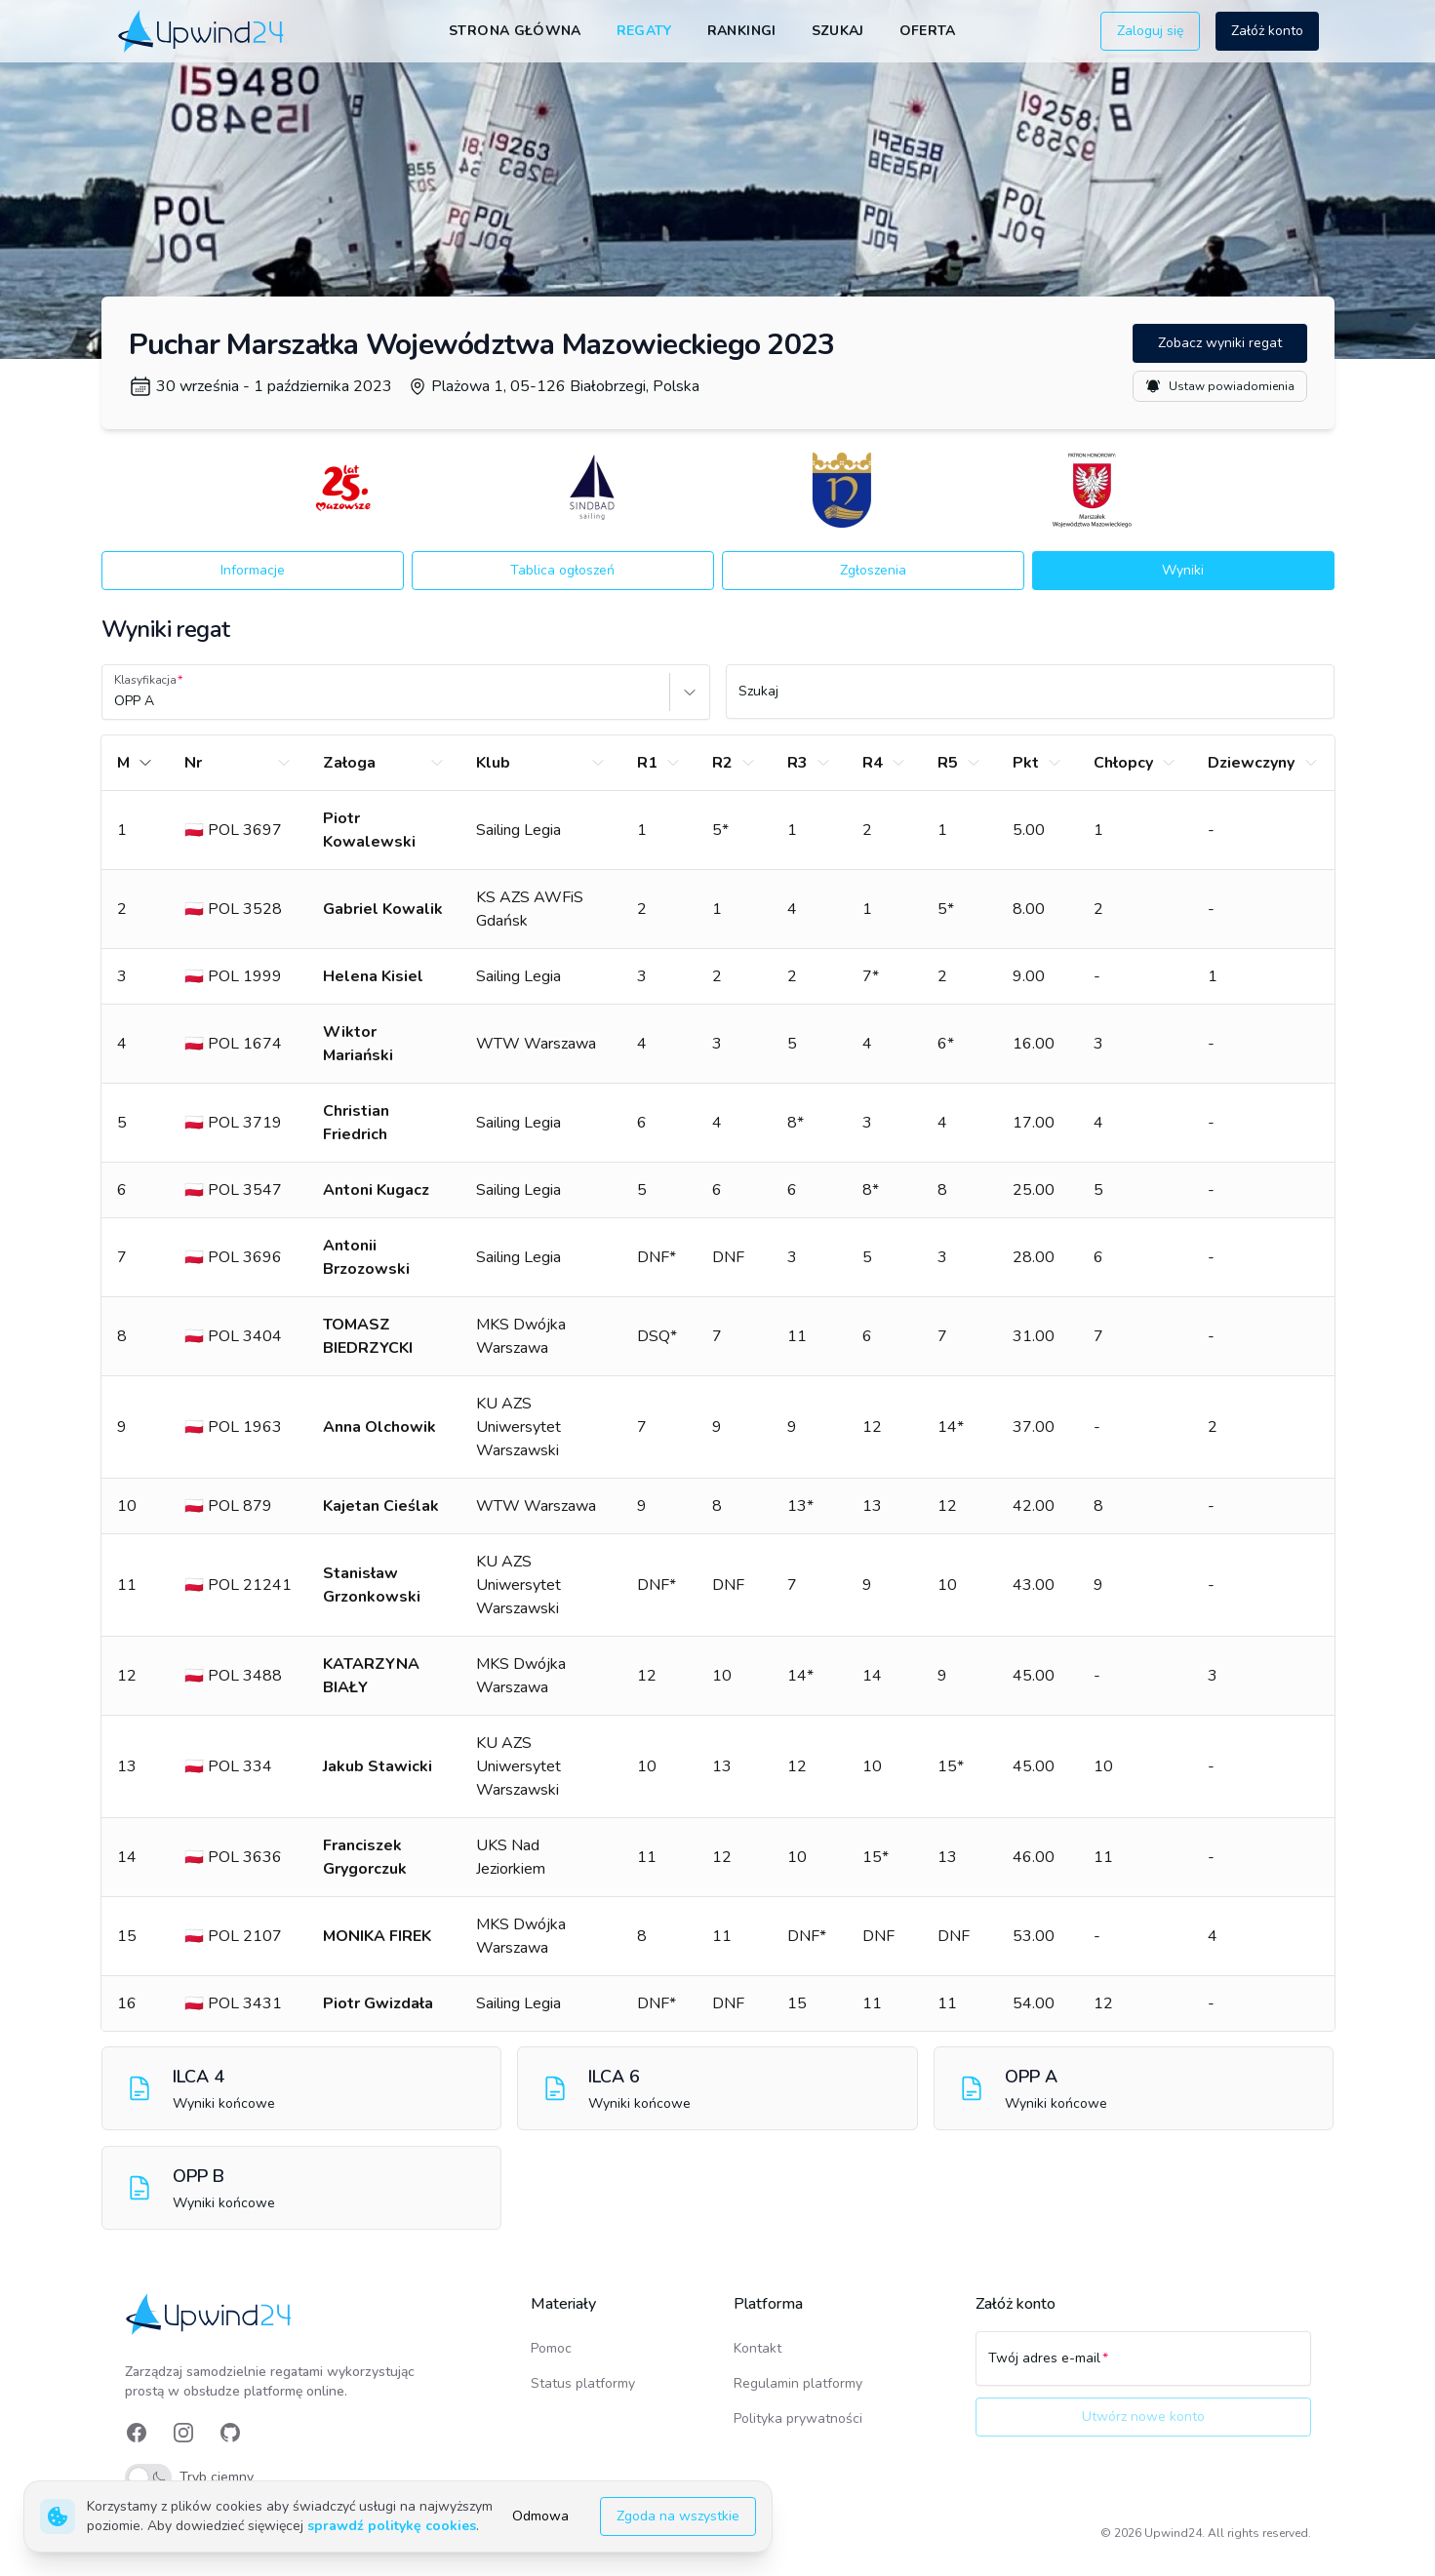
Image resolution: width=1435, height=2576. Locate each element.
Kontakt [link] (757, 2348)
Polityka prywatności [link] (798, 2418)
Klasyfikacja (145, 680)
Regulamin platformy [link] (798, 2383)
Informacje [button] (252, 570)
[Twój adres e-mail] (1143, 2367)
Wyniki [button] (1183, 570)
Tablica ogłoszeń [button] (562, 570)
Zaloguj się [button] (1150, 30)
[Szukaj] (1030, 700)
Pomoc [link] (551, 2348)
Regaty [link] (644, 30)
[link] (202, 31)
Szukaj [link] (838, 30)
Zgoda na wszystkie (678, 2516)
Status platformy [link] (583, 2383)
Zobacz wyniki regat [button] (1220, 343)
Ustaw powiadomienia (1220, 386)
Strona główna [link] (515, 30)
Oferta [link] (927, 30)
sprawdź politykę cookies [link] (391, 2526)
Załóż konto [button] (1267, 30)
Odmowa (540, 2516)
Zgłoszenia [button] (873, 570)
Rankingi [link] (742, 30)
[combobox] (116, 701)
